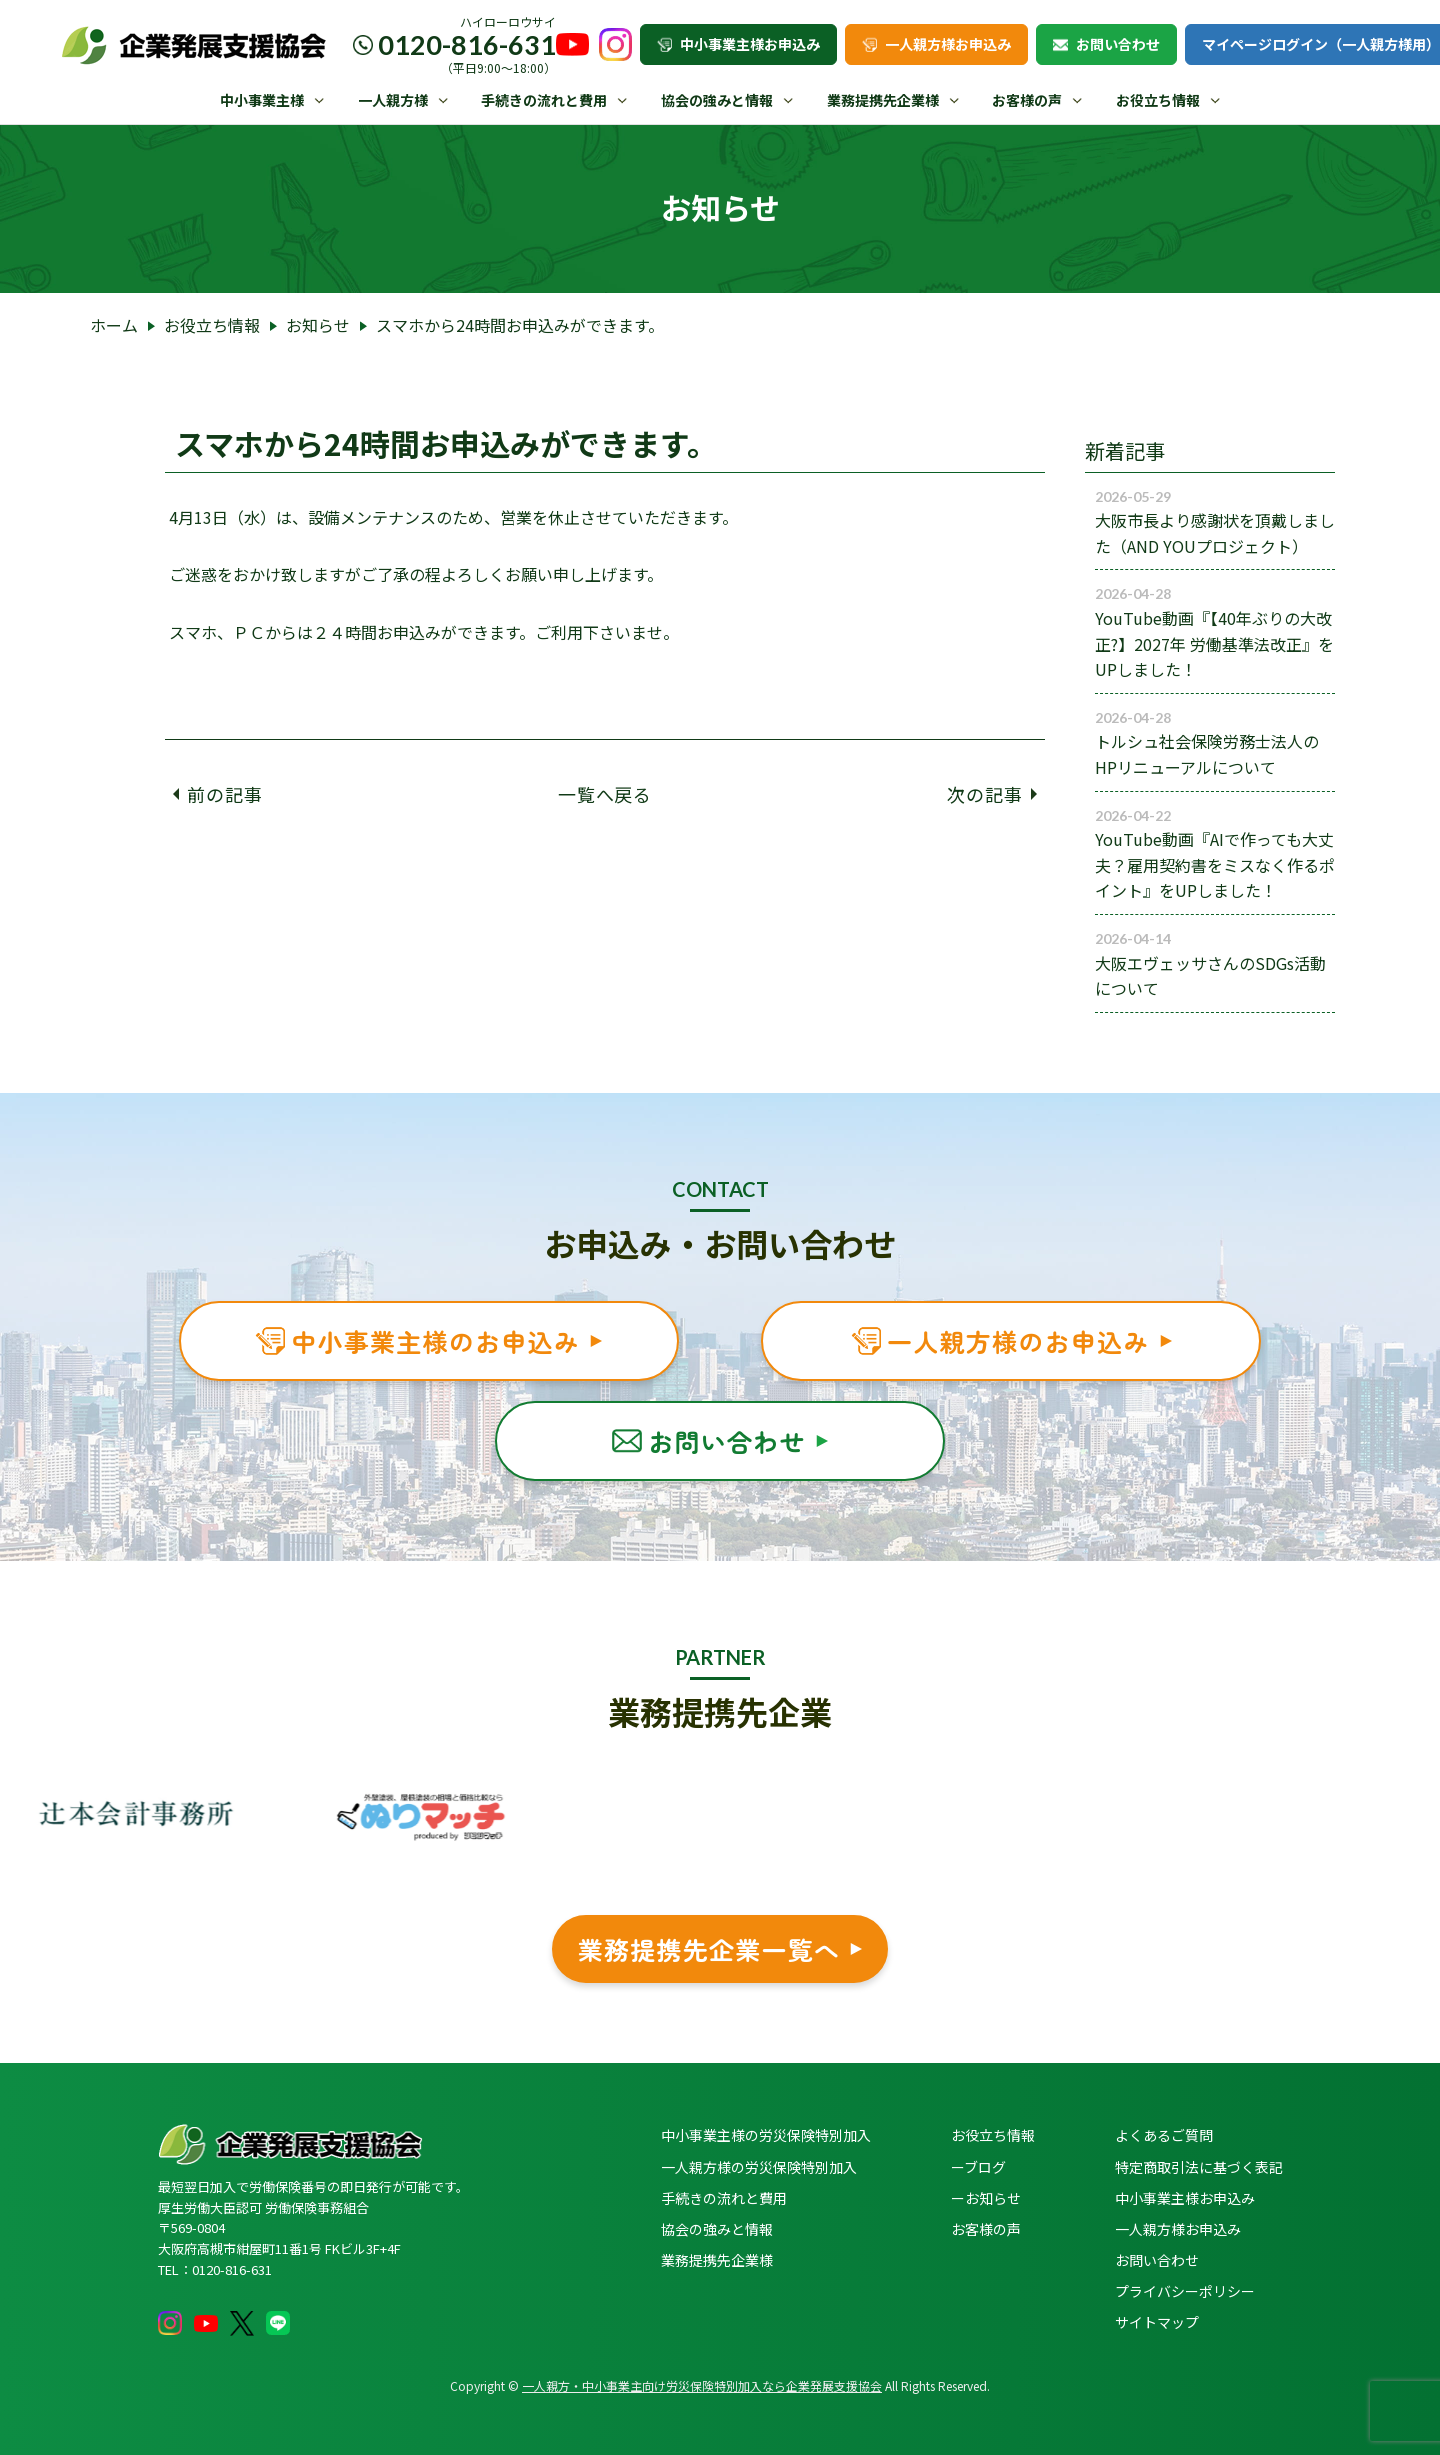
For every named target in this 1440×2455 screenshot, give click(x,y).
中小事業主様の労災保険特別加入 (766, 2135)
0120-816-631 (467, 44)
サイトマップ (1157, 2322)
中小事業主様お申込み (738, 44)
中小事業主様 (262, 100)
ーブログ (978, 2167)
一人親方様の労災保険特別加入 (759, 2167)
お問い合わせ (1106, 44)
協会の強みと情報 (717, 100)
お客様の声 (1027, 100)
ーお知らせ (986, 2198)
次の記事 (992, 794)
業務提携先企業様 (883, 100)
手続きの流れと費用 (544, 100)
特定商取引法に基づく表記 (1199, 2167)
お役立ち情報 (1158, 100)
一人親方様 (393, 100)
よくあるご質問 (1164, 2135)
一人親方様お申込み (936, 44)
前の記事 (218, 794)
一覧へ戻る (605, 794)
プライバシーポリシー (1185, 2291)
